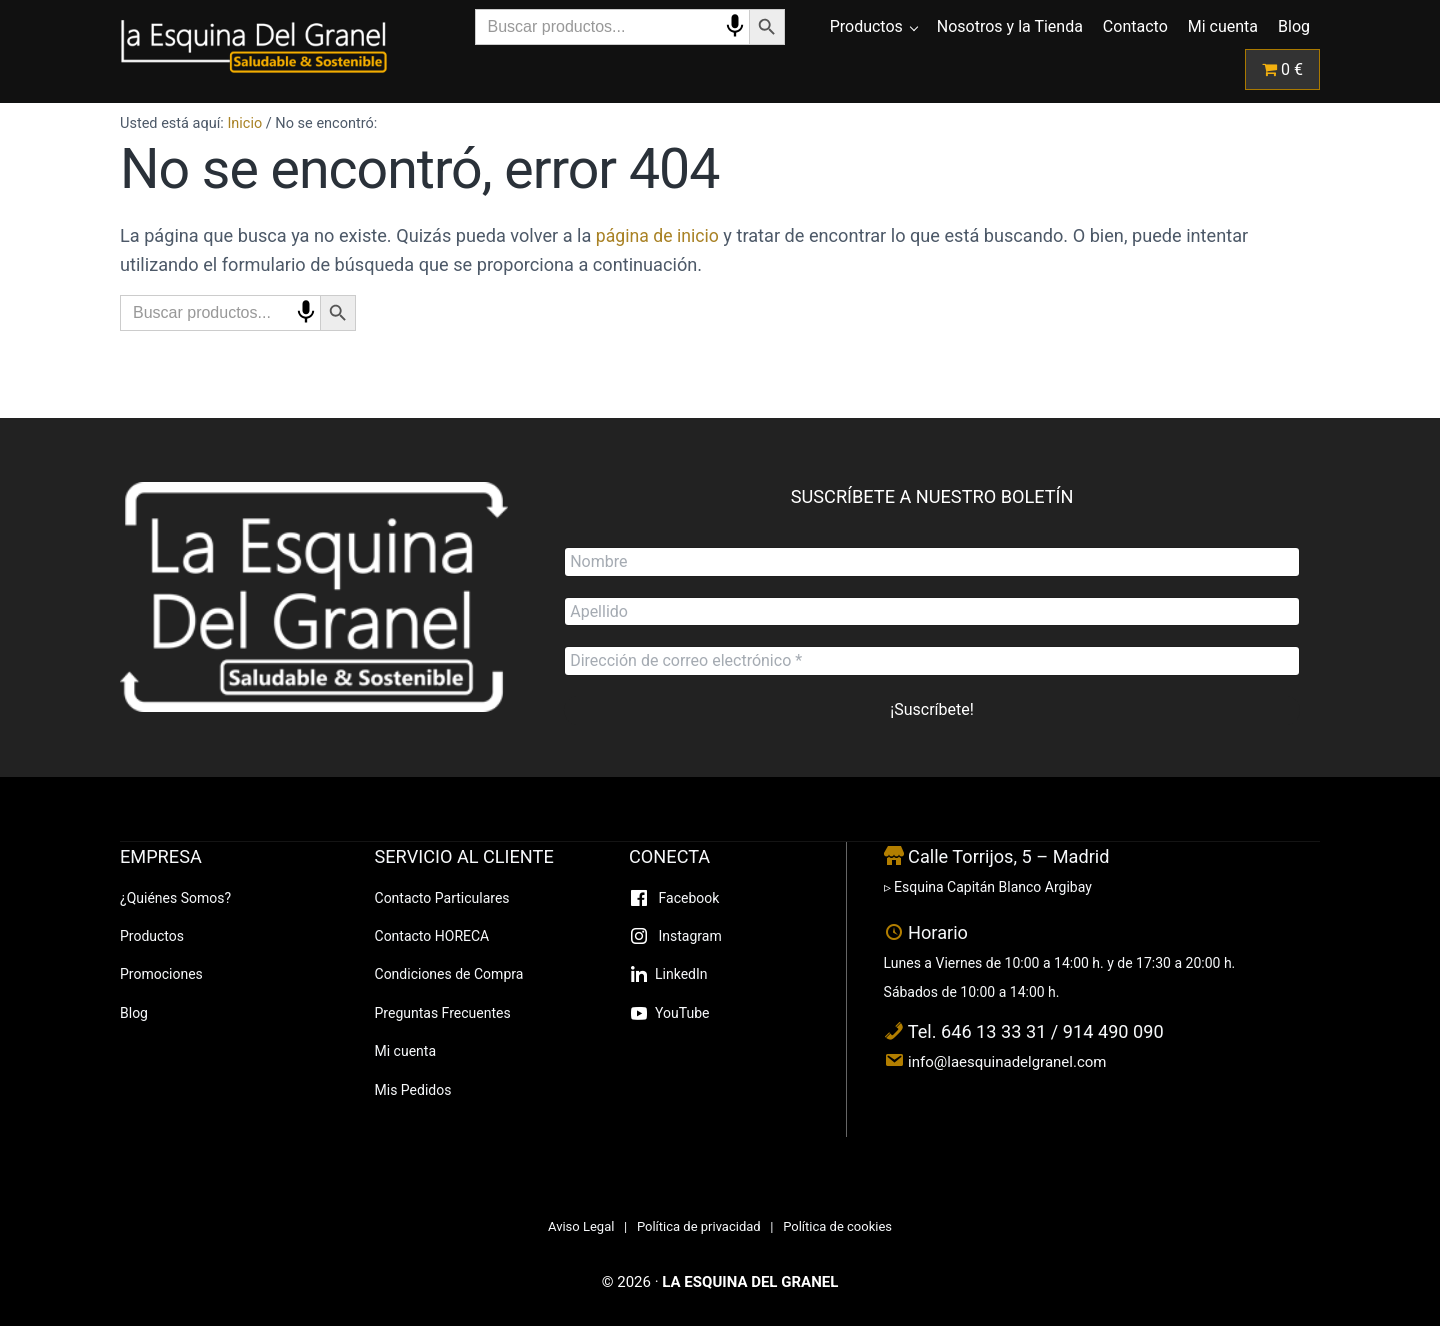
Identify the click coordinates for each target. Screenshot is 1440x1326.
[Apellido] (932, 610)
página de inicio (659, 264)
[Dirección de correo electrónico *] (932, 661)
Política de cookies (837, 1226)
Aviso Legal (581, 1226)
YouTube (682, 1013)
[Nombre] (932, 559)
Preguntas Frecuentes (443, 1013)
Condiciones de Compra (449, 974)
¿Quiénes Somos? (175, 898)
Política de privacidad (699, 1226)
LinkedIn (681, 974)
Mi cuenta (406, 1051)
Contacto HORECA (432, 936)
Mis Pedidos (413, 1090)
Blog (134, 1013)
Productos (152, 936)
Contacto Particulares (442, 898)
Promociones (161, 974)
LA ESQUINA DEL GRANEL (750, 1282)
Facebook (687, 898)
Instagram (688, 936)
